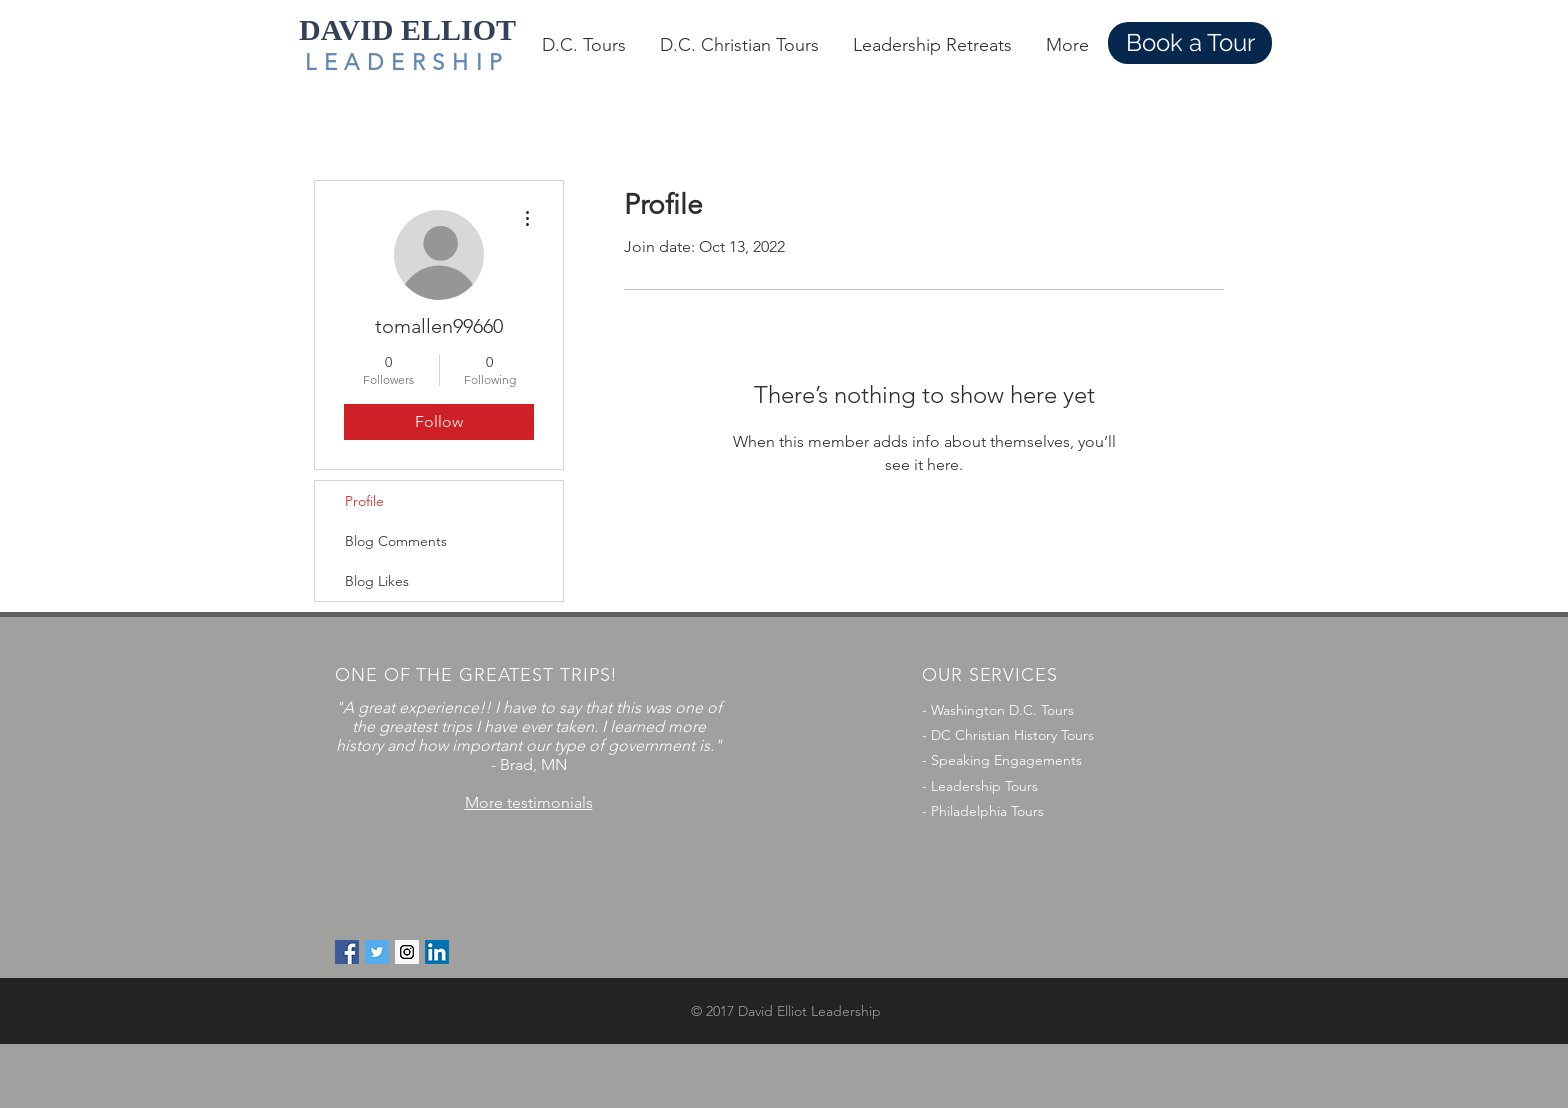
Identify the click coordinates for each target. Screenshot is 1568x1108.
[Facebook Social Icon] (347, 952)
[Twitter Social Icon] (377, 952)
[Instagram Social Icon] (407, 952)
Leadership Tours (984, 786)
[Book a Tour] (1190, 43)
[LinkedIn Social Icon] (437, 952)
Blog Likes (377, 581)
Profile (364, 501)
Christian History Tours (1024, 735)
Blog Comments (396, 541)
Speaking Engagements (1006, 760)
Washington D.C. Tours (1002, 710)
